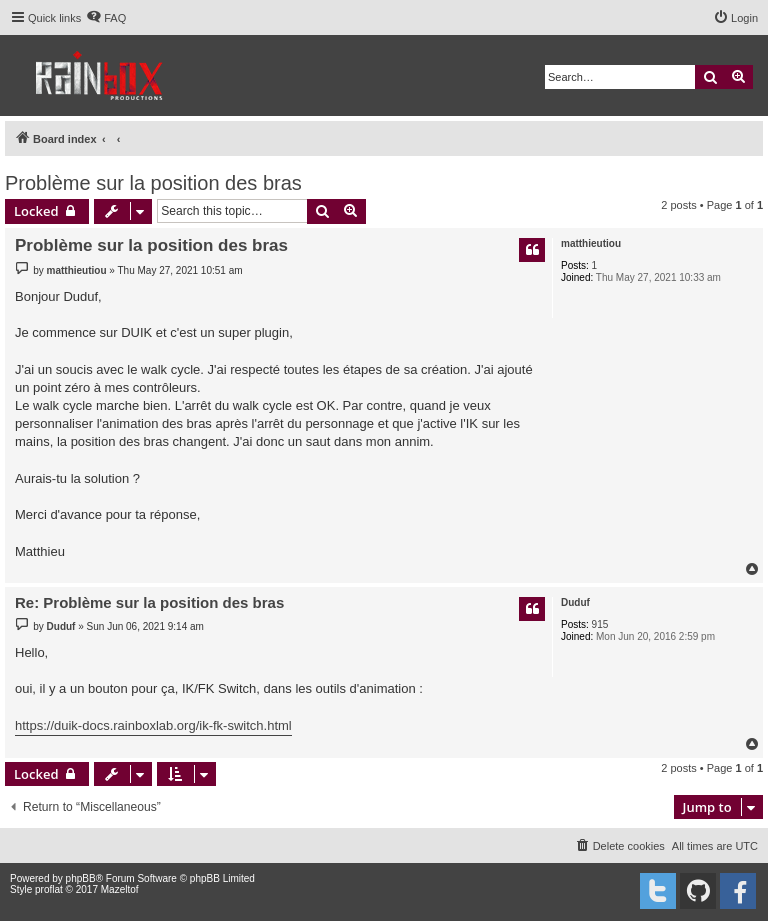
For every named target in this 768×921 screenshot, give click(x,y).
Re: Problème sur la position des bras (149, 602)
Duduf (575, 602)
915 (600, 624)
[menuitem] (106, 18)
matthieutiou (591, 243)
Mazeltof (120, 889)
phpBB (81, 878)
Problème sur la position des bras (153, 183)
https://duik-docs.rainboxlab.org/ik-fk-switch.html (153, 725)
